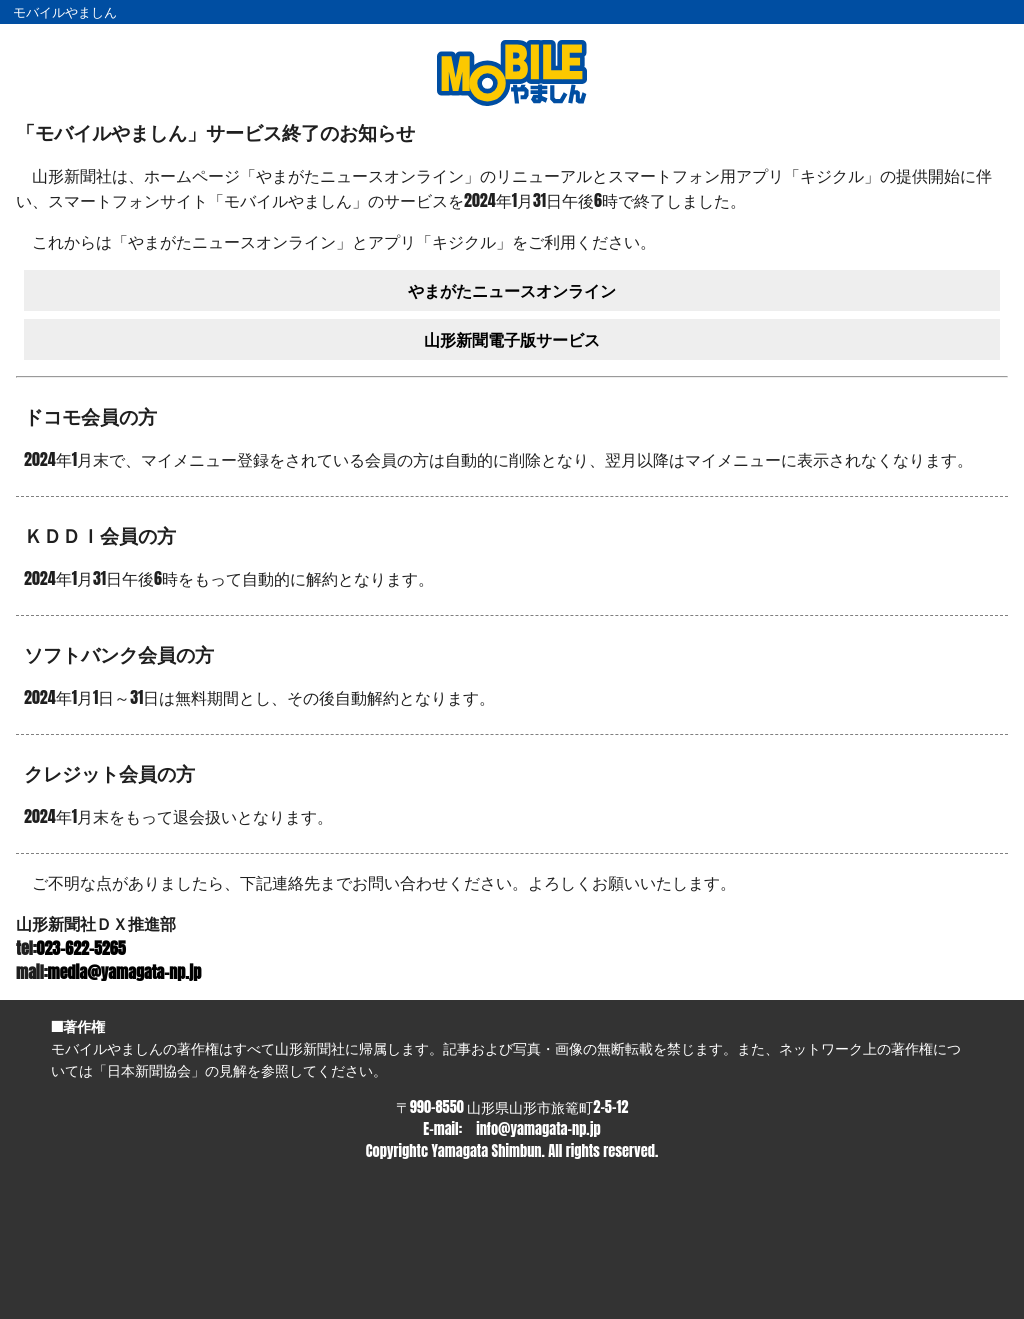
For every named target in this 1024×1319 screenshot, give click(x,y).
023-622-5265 (81, 948)
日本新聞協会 (149, 1070)
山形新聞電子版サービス (512, 339)
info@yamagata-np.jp (538, 1129)
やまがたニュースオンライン (512, 290)
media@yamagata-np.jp (125, 972)
